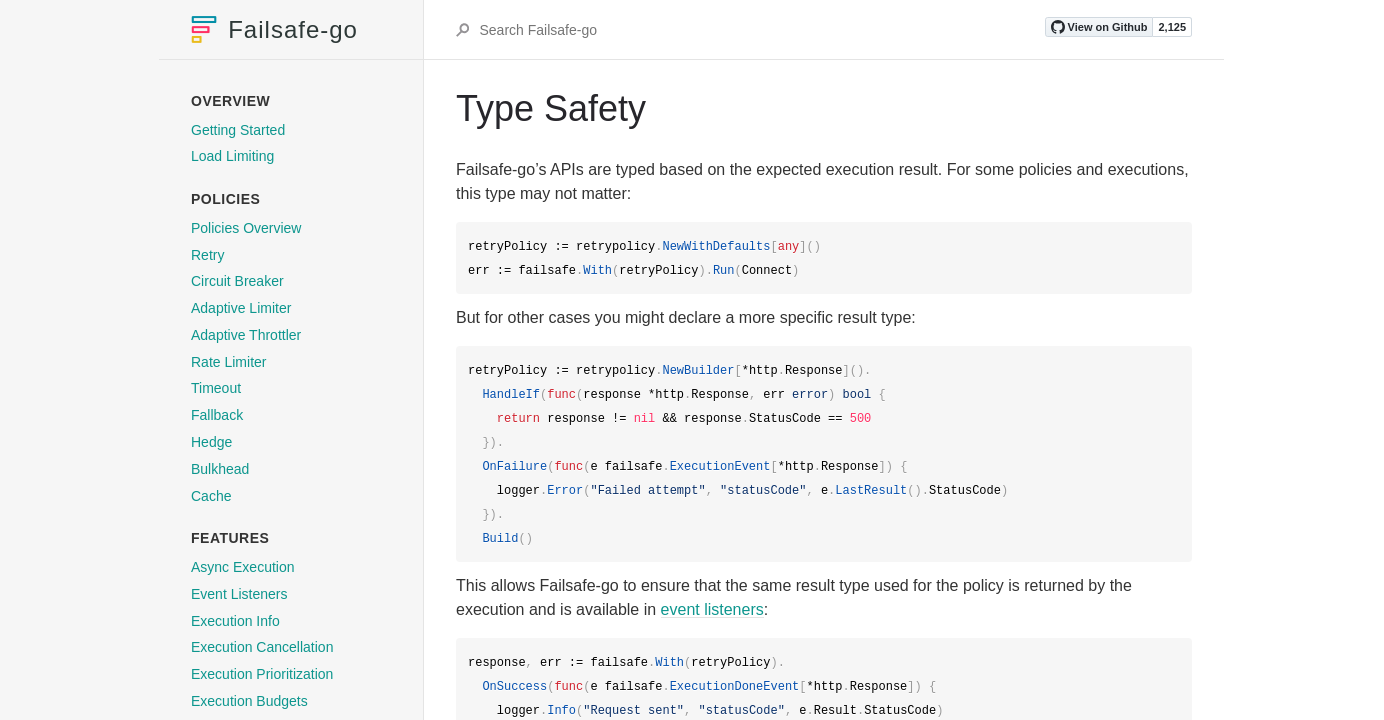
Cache (211, 496)
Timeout (216, 388)
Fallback (217, 415)
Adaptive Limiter (241, 308)
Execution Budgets (249, 701)
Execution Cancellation (262, 647)
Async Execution (243, 567)
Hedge (211, 442)
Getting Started (238, 130)
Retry (207, 255)
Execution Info (235, 621)
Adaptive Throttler (246, 335)
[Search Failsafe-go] (760, 30)
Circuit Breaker (237, 281)
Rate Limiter (228, 362)
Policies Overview (246, 228)
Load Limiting (232, 156)
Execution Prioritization (262, 674)
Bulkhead (220, 469)
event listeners (712, 609)
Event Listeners (239, 594)
